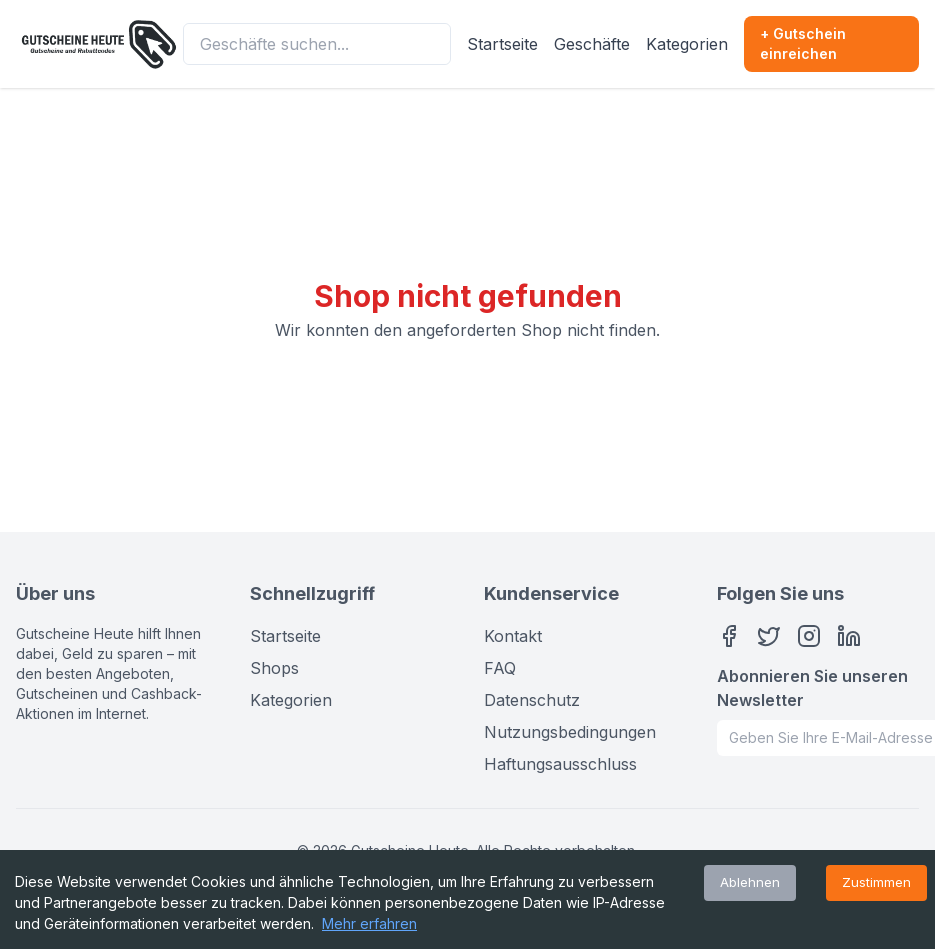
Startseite (502, 44)
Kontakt (513, 636)
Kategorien (687, 44)
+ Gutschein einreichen (803, 43)
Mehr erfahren (369, 923)
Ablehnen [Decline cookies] (750, 882)
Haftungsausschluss (560, 764)
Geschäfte (592, 44)
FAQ (500, 668)
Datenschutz (532, 700)
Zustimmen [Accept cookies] (876, 882)
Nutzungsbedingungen (570, 732)
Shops (274, 668)
